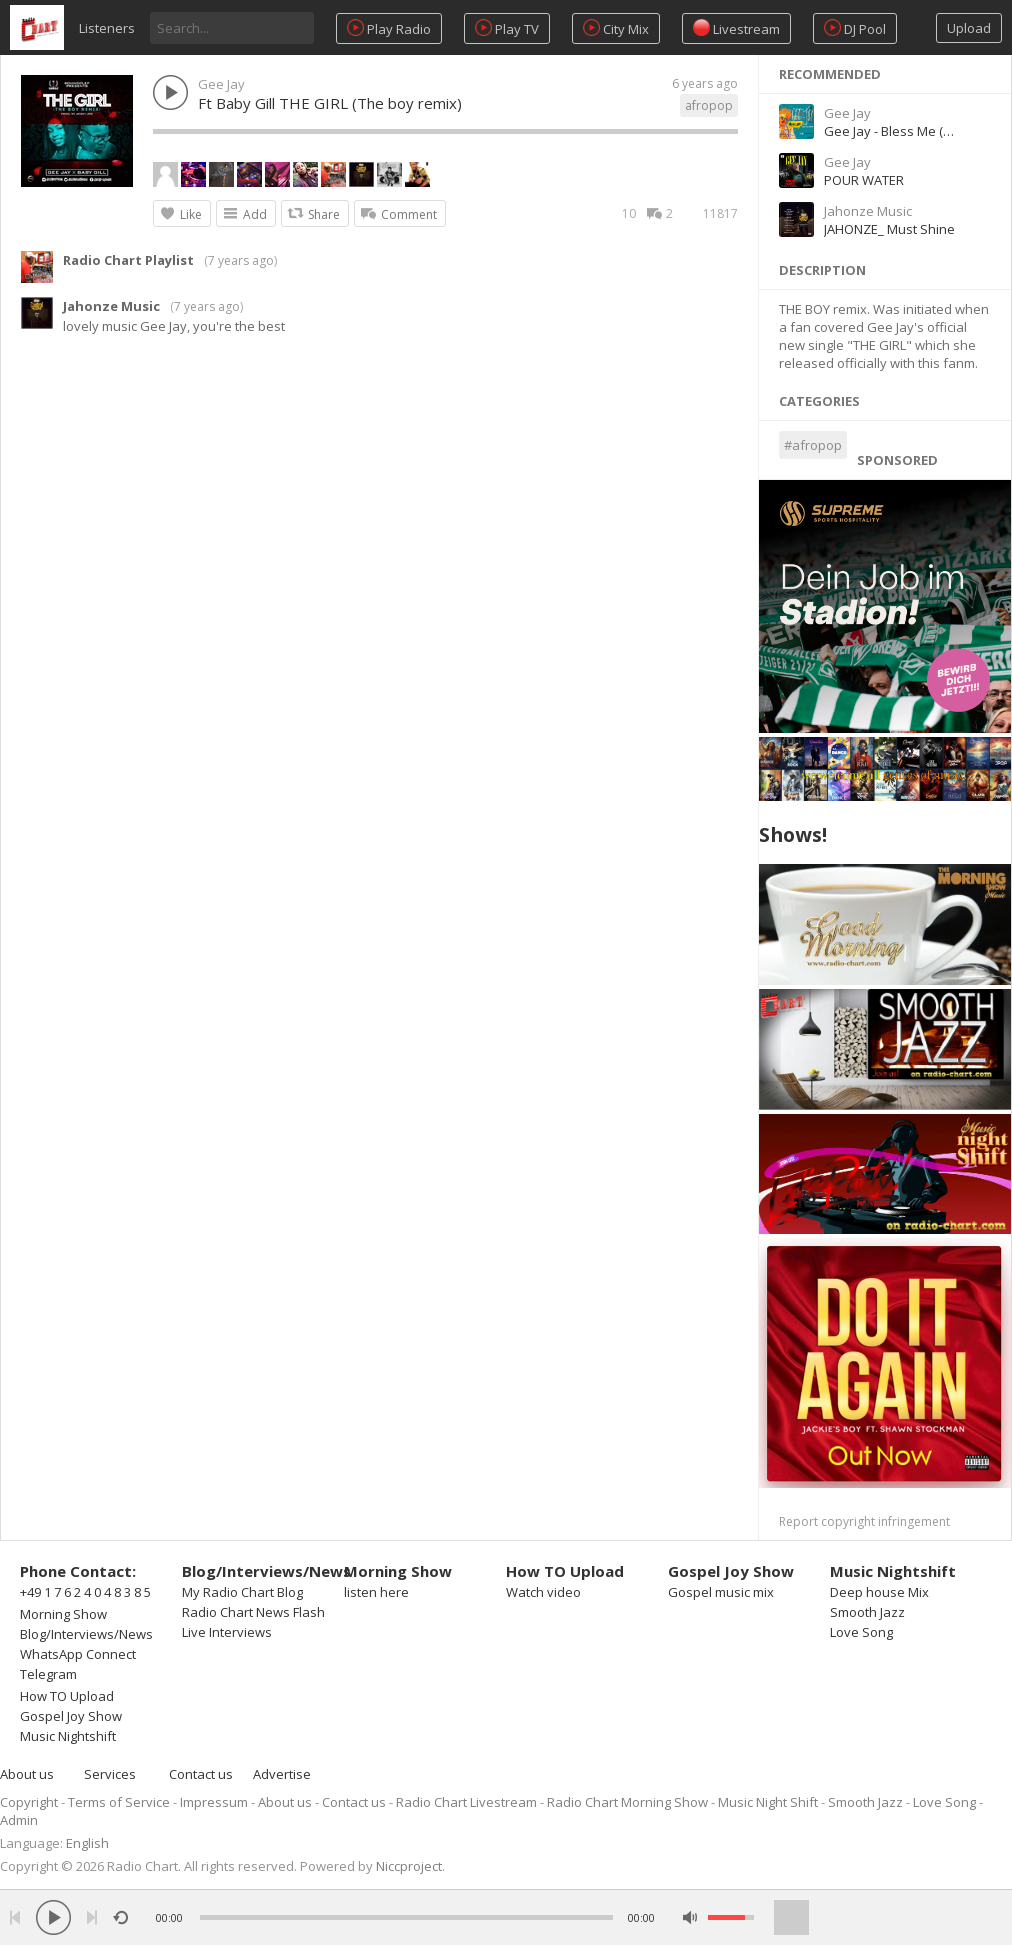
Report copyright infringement (864, 1521)
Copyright (29, 1802)
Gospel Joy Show (71, 1716)
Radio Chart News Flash (253, 1612)
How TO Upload (67, 1696)
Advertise (282, 1774)
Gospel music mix (721, 1592)
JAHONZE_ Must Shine (889, 229)
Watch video (543, 1592)
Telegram (48, 1674)
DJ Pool (855, 28)
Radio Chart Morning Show (627, 1802)
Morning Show (63, 1614)
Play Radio (389, 28)
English (87, 1843)
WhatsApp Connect (78, 1654)
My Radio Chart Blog (242, 1592)
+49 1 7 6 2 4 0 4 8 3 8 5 (85, 1592)
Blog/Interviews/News (86, 1634)
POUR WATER (864, 180)
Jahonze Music (111, 306)
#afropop (813, 445)
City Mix (616, 28)
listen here (376, 1592)
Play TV (507, 28)
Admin (19, 1820)
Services (110, 1774)
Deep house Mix (879, 1592)
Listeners (107, 28)
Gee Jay (221, 84)
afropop (709, 105)
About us (27, 1774)
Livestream (736, 28)
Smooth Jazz (867, 1612)
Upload (969, 28)
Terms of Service (119, 1802)
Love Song (861, 1632)
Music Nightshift (68, 1736)
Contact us (201, 1774)
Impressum (214, 1802)
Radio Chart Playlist (128, 260)
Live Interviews (227, 1632)
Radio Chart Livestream (466, 1802)
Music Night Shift (768, 1802)
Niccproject (409, 1866)
